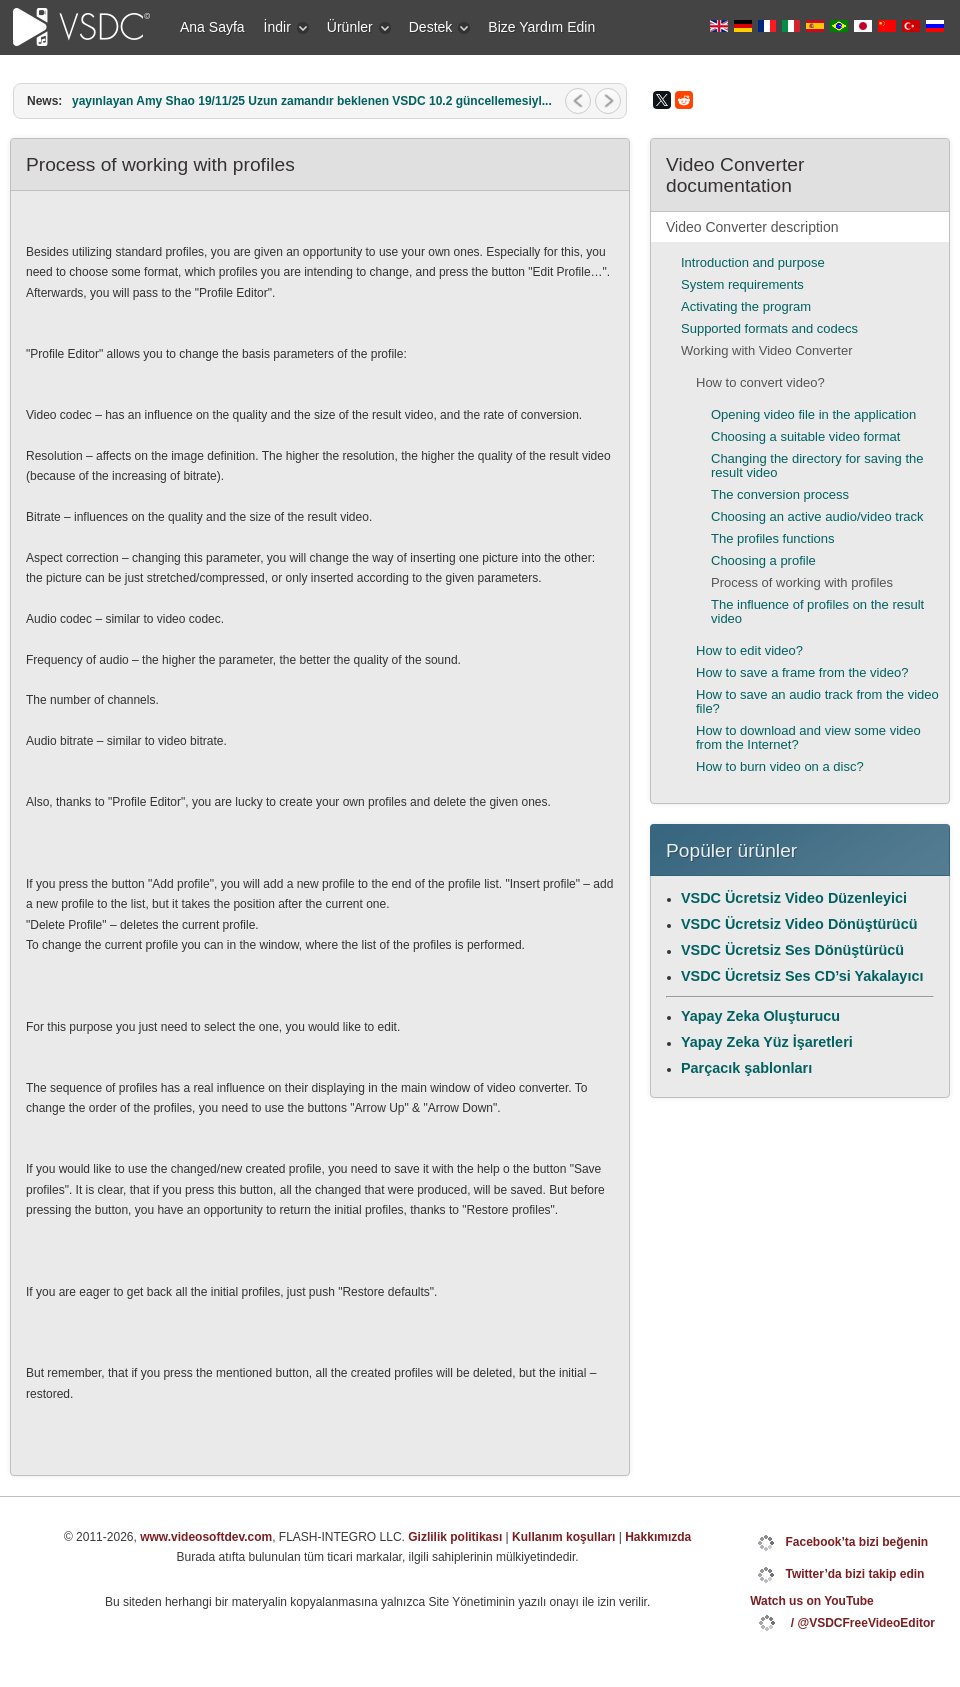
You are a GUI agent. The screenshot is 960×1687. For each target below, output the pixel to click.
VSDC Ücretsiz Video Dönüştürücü (799, 924)
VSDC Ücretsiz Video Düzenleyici (794, 898)
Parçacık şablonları (746, 1068)
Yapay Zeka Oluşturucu (760, 1016)
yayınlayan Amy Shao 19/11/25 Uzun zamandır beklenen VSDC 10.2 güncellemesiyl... (312, 101)
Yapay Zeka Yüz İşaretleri (767, 1042)
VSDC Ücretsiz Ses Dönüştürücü (792, 950)
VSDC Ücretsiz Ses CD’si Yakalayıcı (802, 976)
